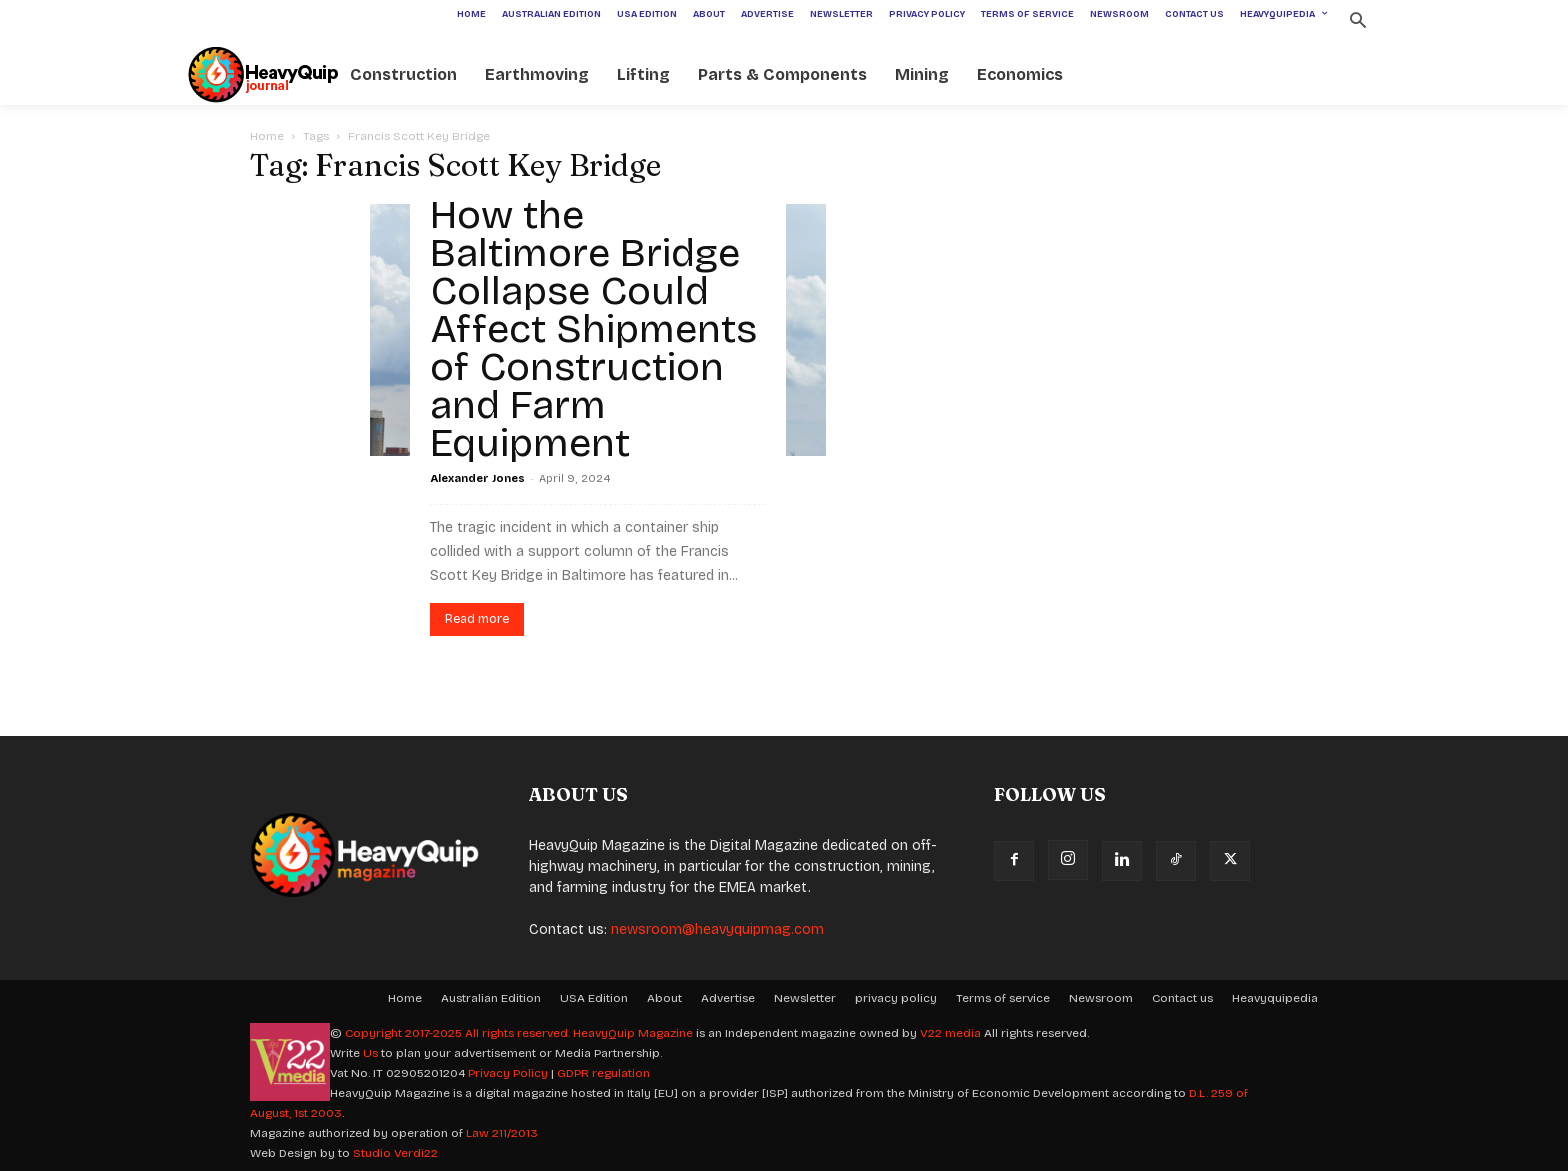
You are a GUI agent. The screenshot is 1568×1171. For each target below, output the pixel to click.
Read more (477, 619)
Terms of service (1003, 998)
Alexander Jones (477, 478)
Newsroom (1101, 998)
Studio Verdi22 (395, 1153)
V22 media (950, 1033)
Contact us (1182, 998)
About (664, 998)
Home (267, 136)
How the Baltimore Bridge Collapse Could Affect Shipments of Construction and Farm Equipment (593, 329)
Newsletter (805, 998)
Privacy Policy (508, 1073)
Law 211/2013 (502, 1133)
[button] (1357, 22)
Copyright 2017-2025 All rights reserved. (459, 1033)
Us (370, 1053)
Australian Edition (491, 998)
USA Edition (594, 998)
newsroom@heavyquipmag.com (717, 929)
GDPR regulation (603, 1073)
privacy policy (896, 998)
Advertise (728, 998)
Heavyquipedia (1275, 998)
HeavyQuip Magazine (633, 1033)
